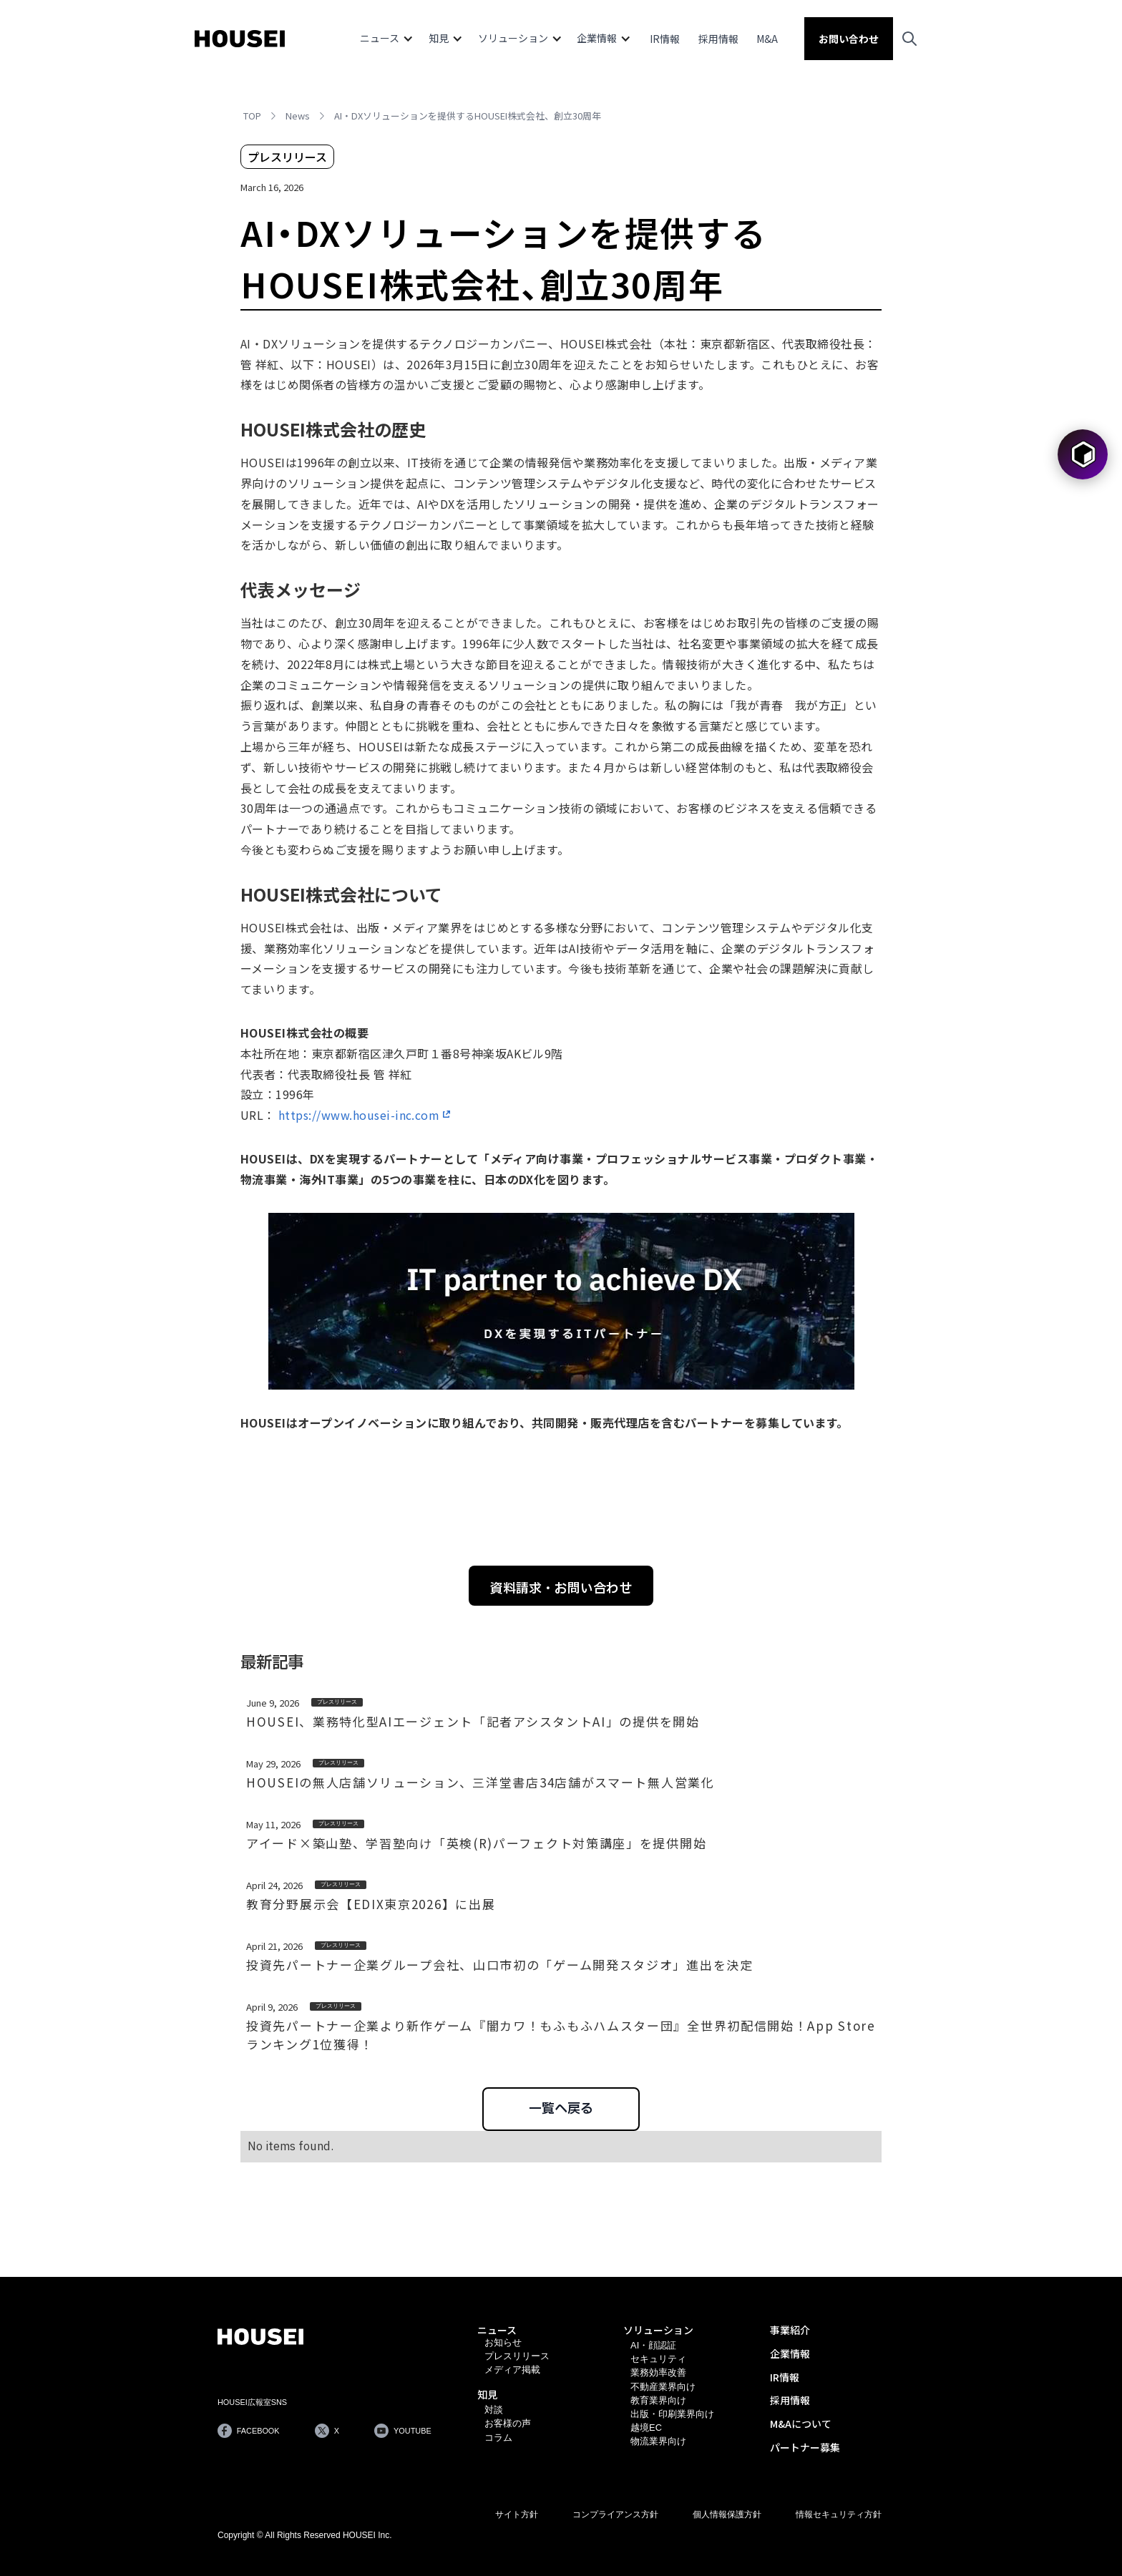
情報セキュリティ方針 (839, 2514)
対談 (493, 2409)
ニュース (497, 2330)
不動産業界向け (663, 2386)
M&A (767, 38)
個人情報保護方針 (727, 2514)
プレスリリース (517, 2356)
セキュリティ (658, 2358)
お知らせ (503, 2342)
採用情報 (718, 38)
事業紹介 (790, 2330)
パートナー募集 (805, 2447)
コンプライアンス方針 (615, 2514)
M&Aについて (800, 2423)
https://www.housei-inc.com (358, 1114)
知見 (487, 2394)
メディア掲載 (512, 2369)
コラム (498, 2437)
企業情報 (790, 2353)
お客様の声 (507, 2423)
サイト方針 (516, 2514)
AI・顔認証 (653, 2345)
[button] (387, 38)
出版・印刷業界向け (672, 2414)
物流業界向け (658, 2441)
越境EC (646, 2427)
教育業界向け (658, 2400)
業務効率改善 (658, 2372)
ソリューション (658, 2330)
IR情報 (665, 38)
